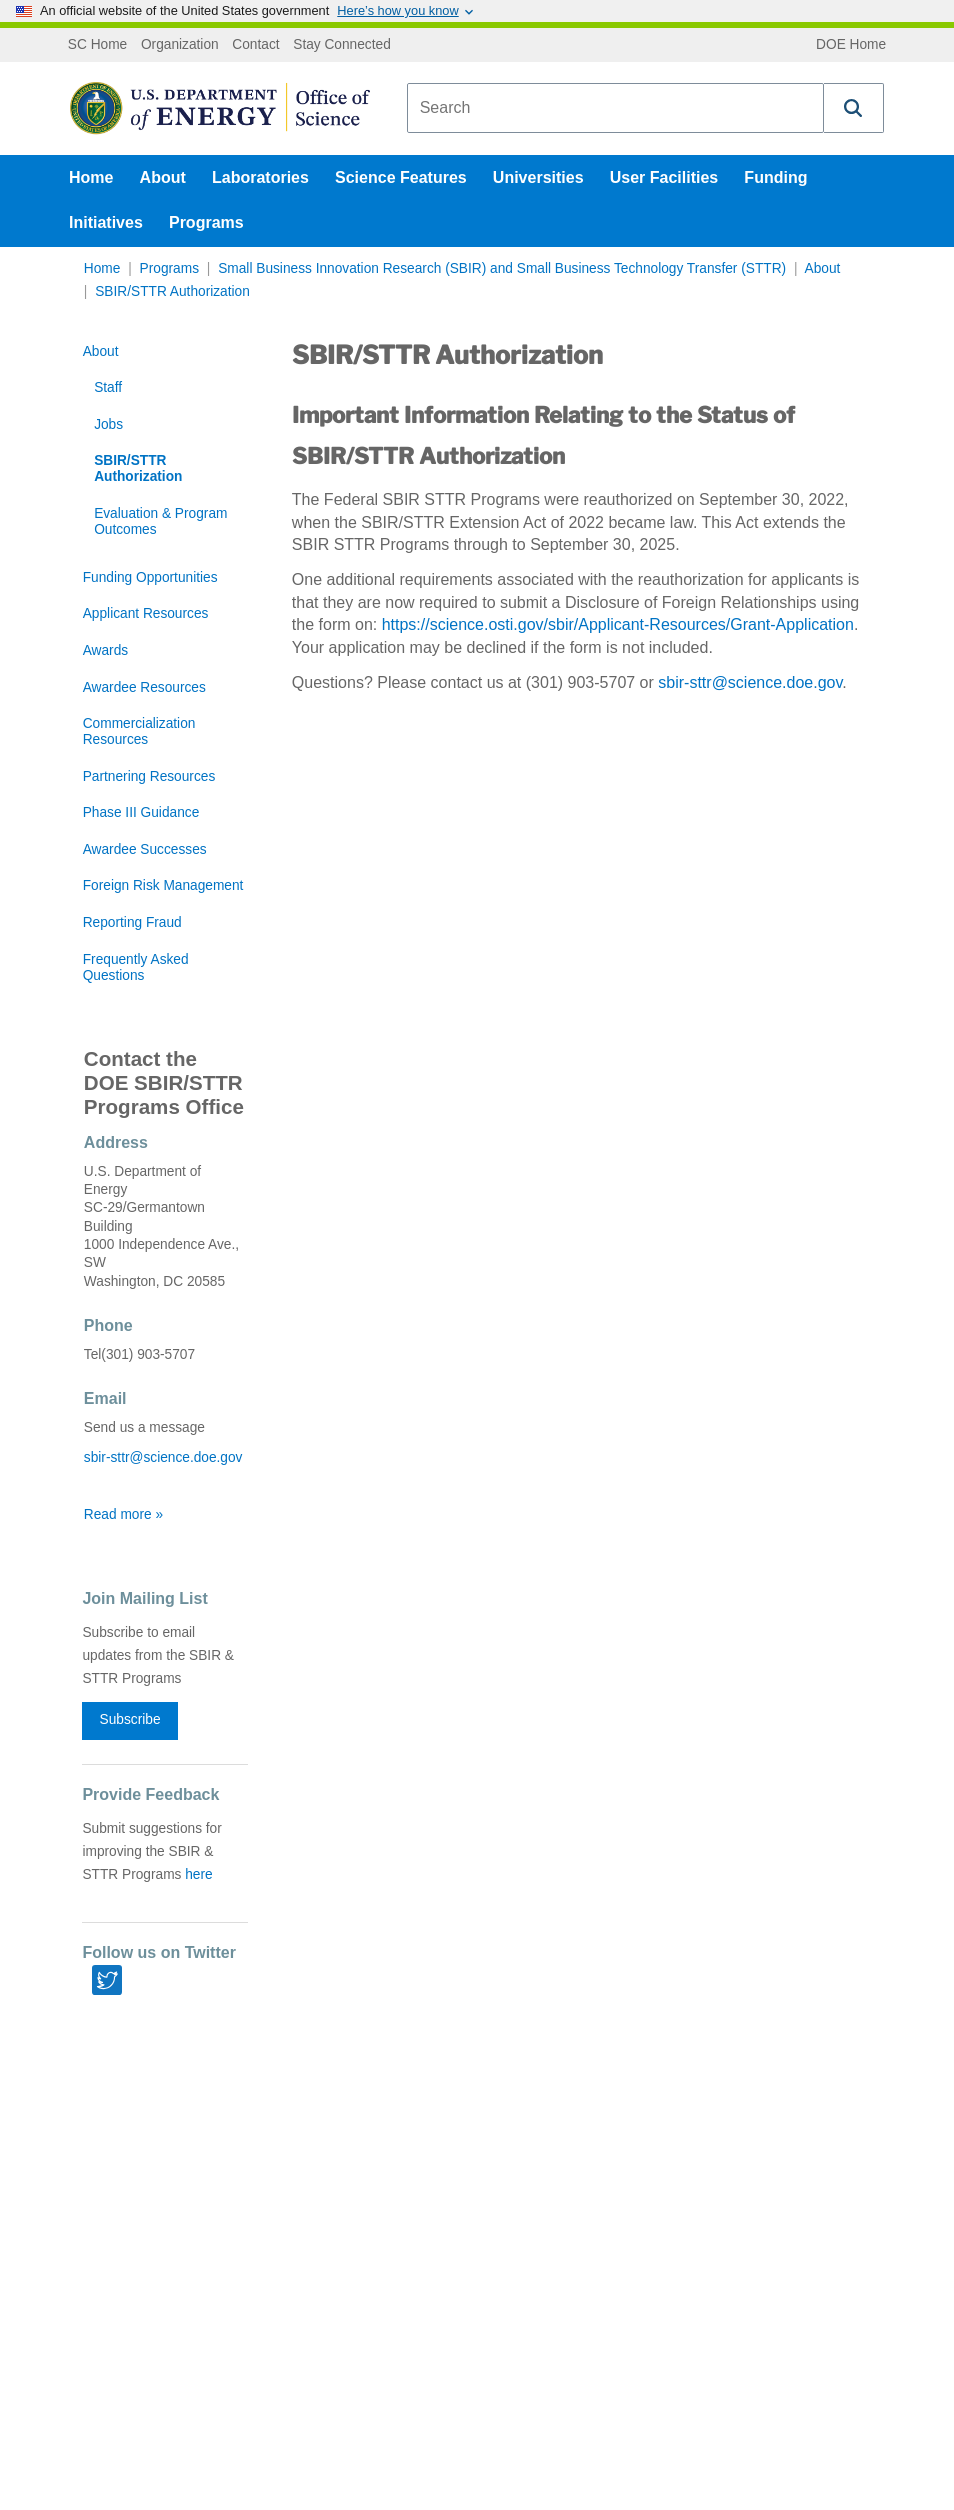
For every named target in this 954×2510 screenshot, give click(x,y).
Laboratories (260, 177)
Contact (255, 45)
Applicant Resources (146, 613)
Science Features (401, 177)
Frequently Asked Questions (136, 967)
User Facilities (664, 177)
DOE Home (851, 45)
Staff (108, 387)
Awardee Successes (145, 849)
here (198, 1874)
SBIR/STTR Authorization (172, 291)
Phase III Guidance (141, 812)
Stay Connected (342, 45)
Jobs (108, 424)
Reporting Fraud (132, 922)
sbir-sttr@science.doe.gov (750, 682)
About (163, 177)
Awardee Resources (144, 687)
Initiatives (106, 222)
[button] (854, 108)
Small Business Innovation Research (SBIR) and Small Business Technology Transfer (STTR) (502, 268)
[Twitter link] (107, 1980)
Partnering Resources (149, 776)
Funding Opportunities (150, 577)
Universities (538, 177)
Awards (105, 650)
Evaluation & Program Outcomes (160, 521)
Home (91, 177)
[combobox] (615, 108)
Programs (206, 222)
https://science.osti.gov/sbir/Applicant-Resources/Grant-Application (618, 624)
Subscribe (130, 1719)
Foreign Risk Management (163, 885)
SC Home (97, 45)
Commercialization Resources (139, 731)
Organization (180, 45)
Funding (775, 177)
